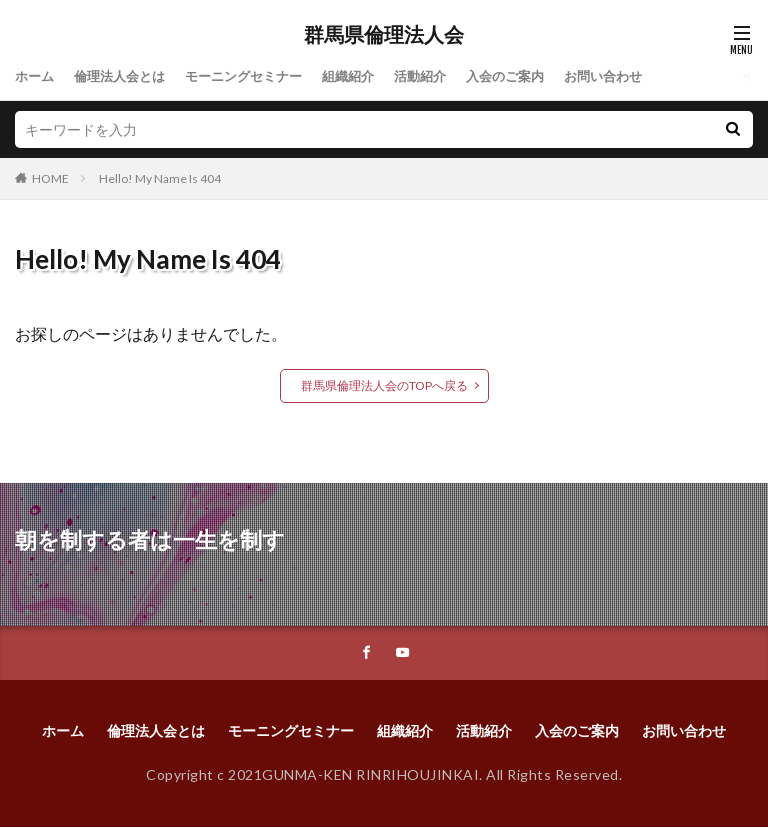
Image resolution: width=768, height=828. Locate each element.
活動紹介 (445, 76)
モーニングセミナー (258, 76)
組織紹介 (369, 76)
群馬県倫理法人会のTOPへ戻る (384, 385)
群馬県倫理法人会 (384, 35)
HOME (50, 178)
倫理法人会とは (126, 76)
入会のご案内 (535, 76)
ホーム (36, 76)
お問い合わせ (639, 76)
